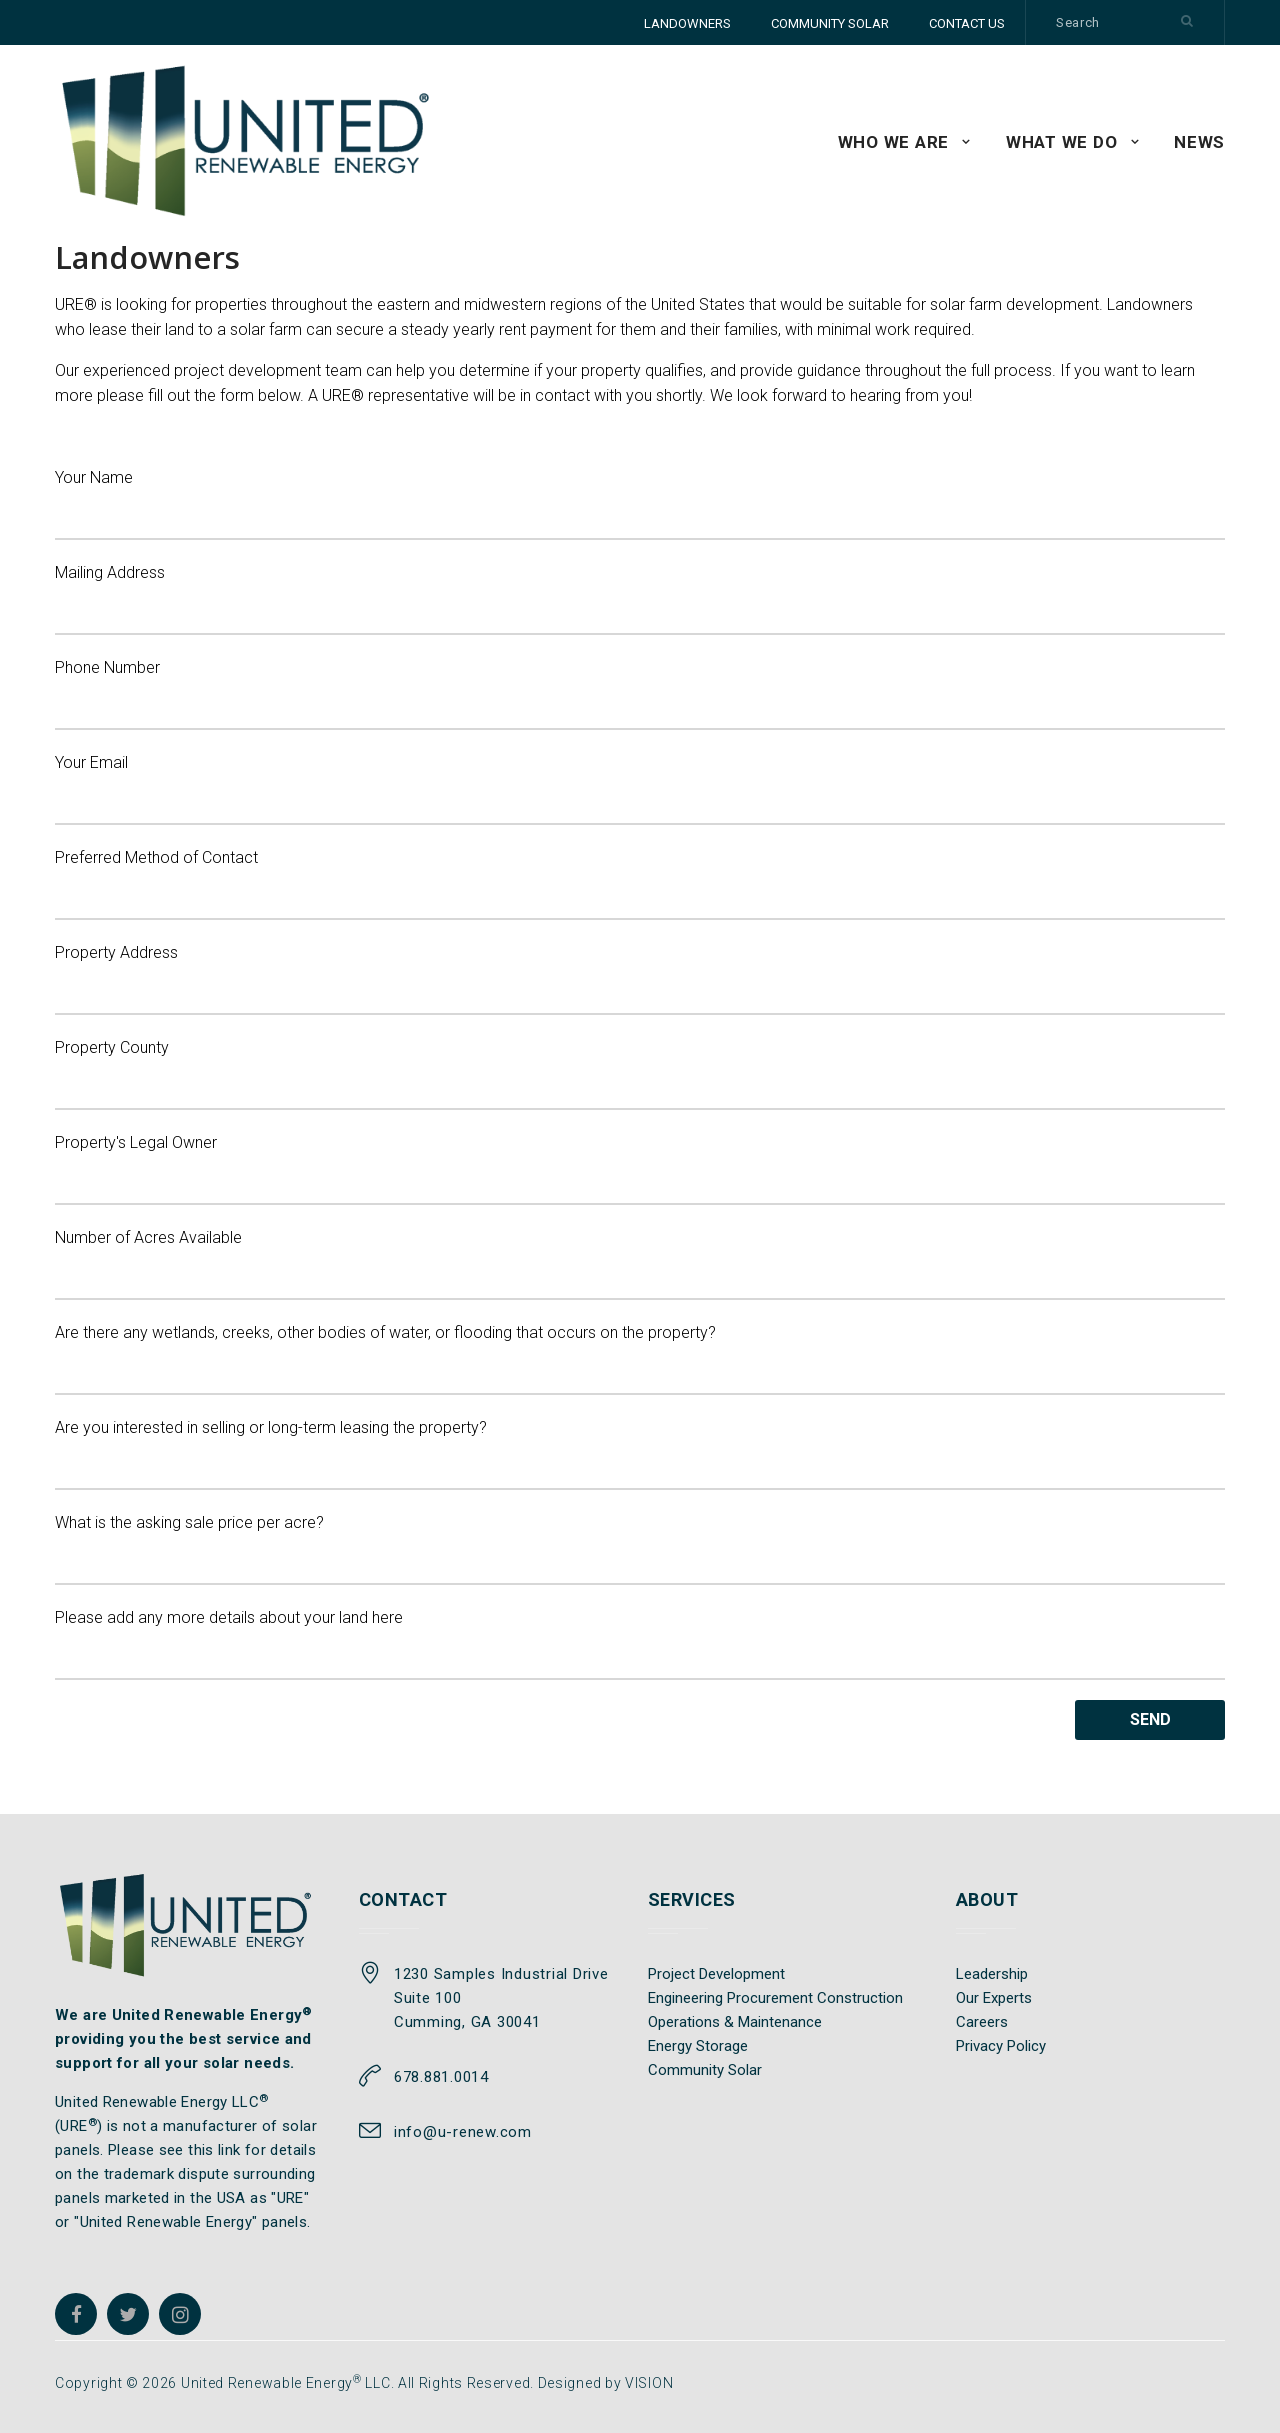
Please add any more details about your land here (640, 1644)
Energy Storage (698, 2046)
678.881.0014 (441, 2077)
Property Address (640, 979)
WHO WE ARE (894, 142)
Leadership (992, 1974)
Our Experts (994, 1998)
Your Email (640, 789)
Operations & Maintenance (735, 2022)
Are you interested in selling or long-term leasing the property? (640, 1454)
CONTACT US (967, 23)
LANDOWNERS (687, 23)
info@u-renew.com (463, 2132)
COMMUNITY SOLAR (830, 23)
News (1199, 142)
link (229, 2150)
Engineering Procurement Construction (775, 1998)
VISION (649, 2383)
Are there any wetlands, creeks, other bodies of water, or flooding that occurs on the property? (640, 1359)
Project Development (716, 1974)
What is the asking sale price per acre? (640, 1549)
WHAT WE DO (1062, 142)
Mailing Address (640, 599)
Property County (640, 1074)
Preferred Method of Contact (640, 884)
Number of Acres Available (640, 1264)
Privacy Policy (1001, 2046)
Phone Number (640, 694)
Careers (982, 2022)
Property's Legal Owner (640, 1169)
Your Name (640, 504)
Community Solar (705, 2070)
